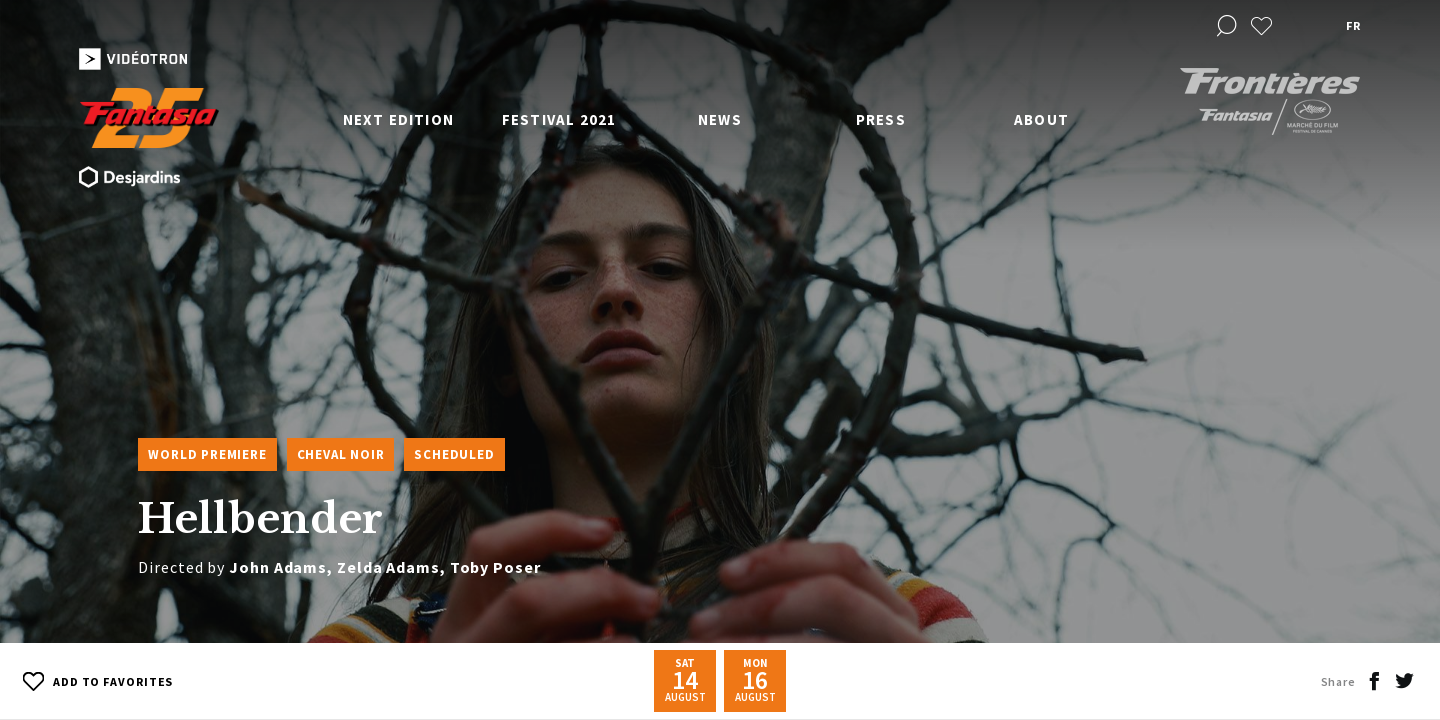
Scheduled (454, 454)
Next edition (398, 119)
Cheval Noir (341, 454)
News (720, 119)
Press (881, 119)
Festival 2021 (559, 119)
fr (1353, 25)
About (1041, 119)
